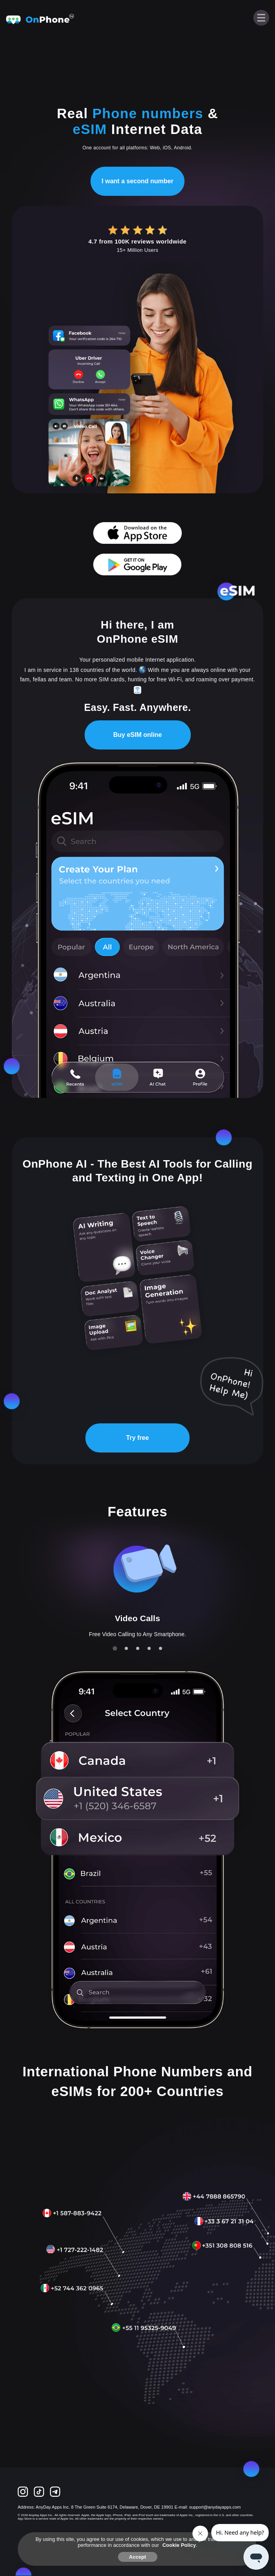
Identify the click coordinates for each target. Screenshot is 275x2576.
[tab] (115, 1648)
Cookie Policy (179, 2545)
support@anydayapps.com (215, 2507)
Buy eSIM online (137, 734)
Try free (137, 1437)
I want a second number (137, 181)
